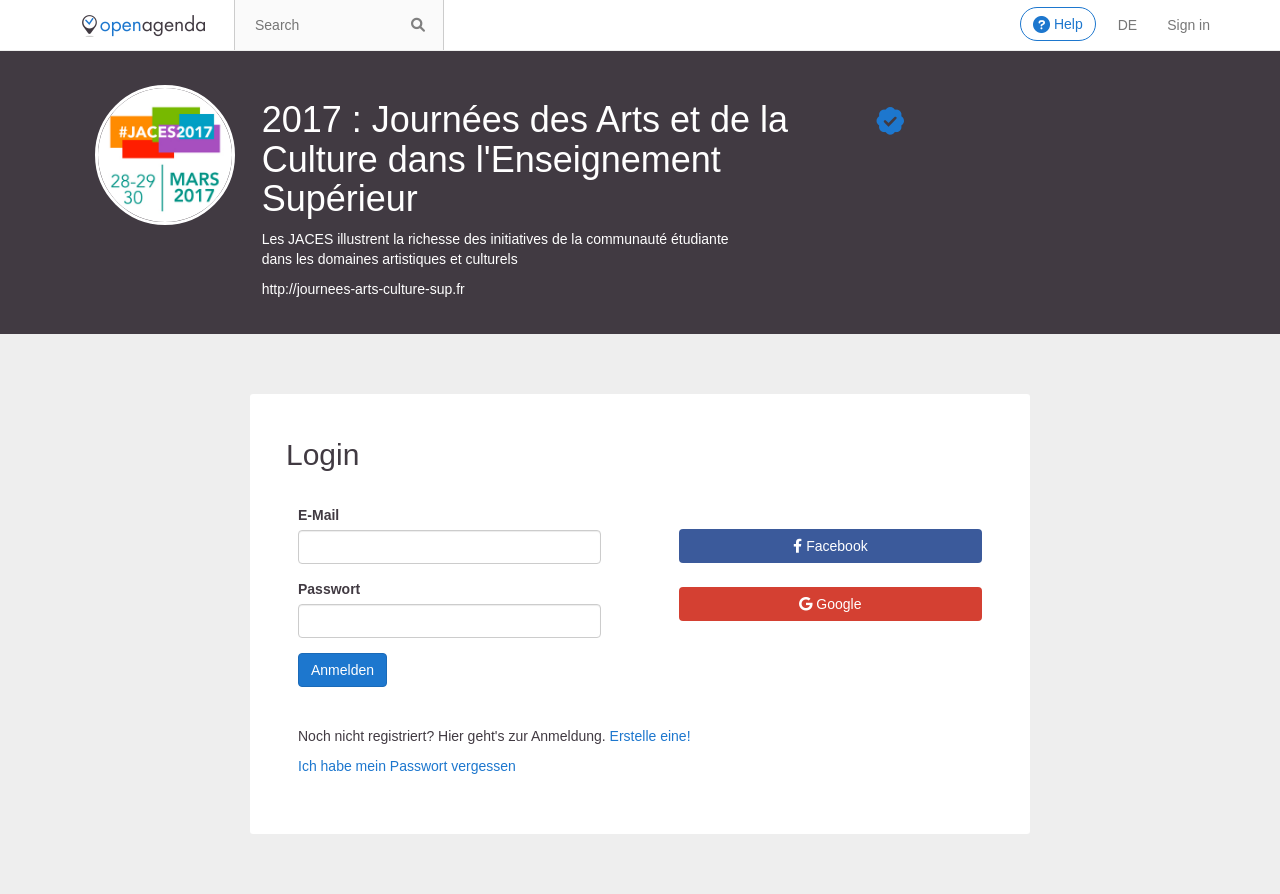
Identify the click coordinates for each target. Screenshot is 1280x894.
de (1127, 25)
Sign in (1188, 25)
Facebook (830, 546)
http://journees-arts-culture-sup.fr (363, 289)
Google (830, 604)
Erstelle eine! (650, 736)
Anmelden (342, 670)
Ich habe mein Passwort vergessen (407, 766)
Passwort (329, 589)
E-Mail (318, 515)
